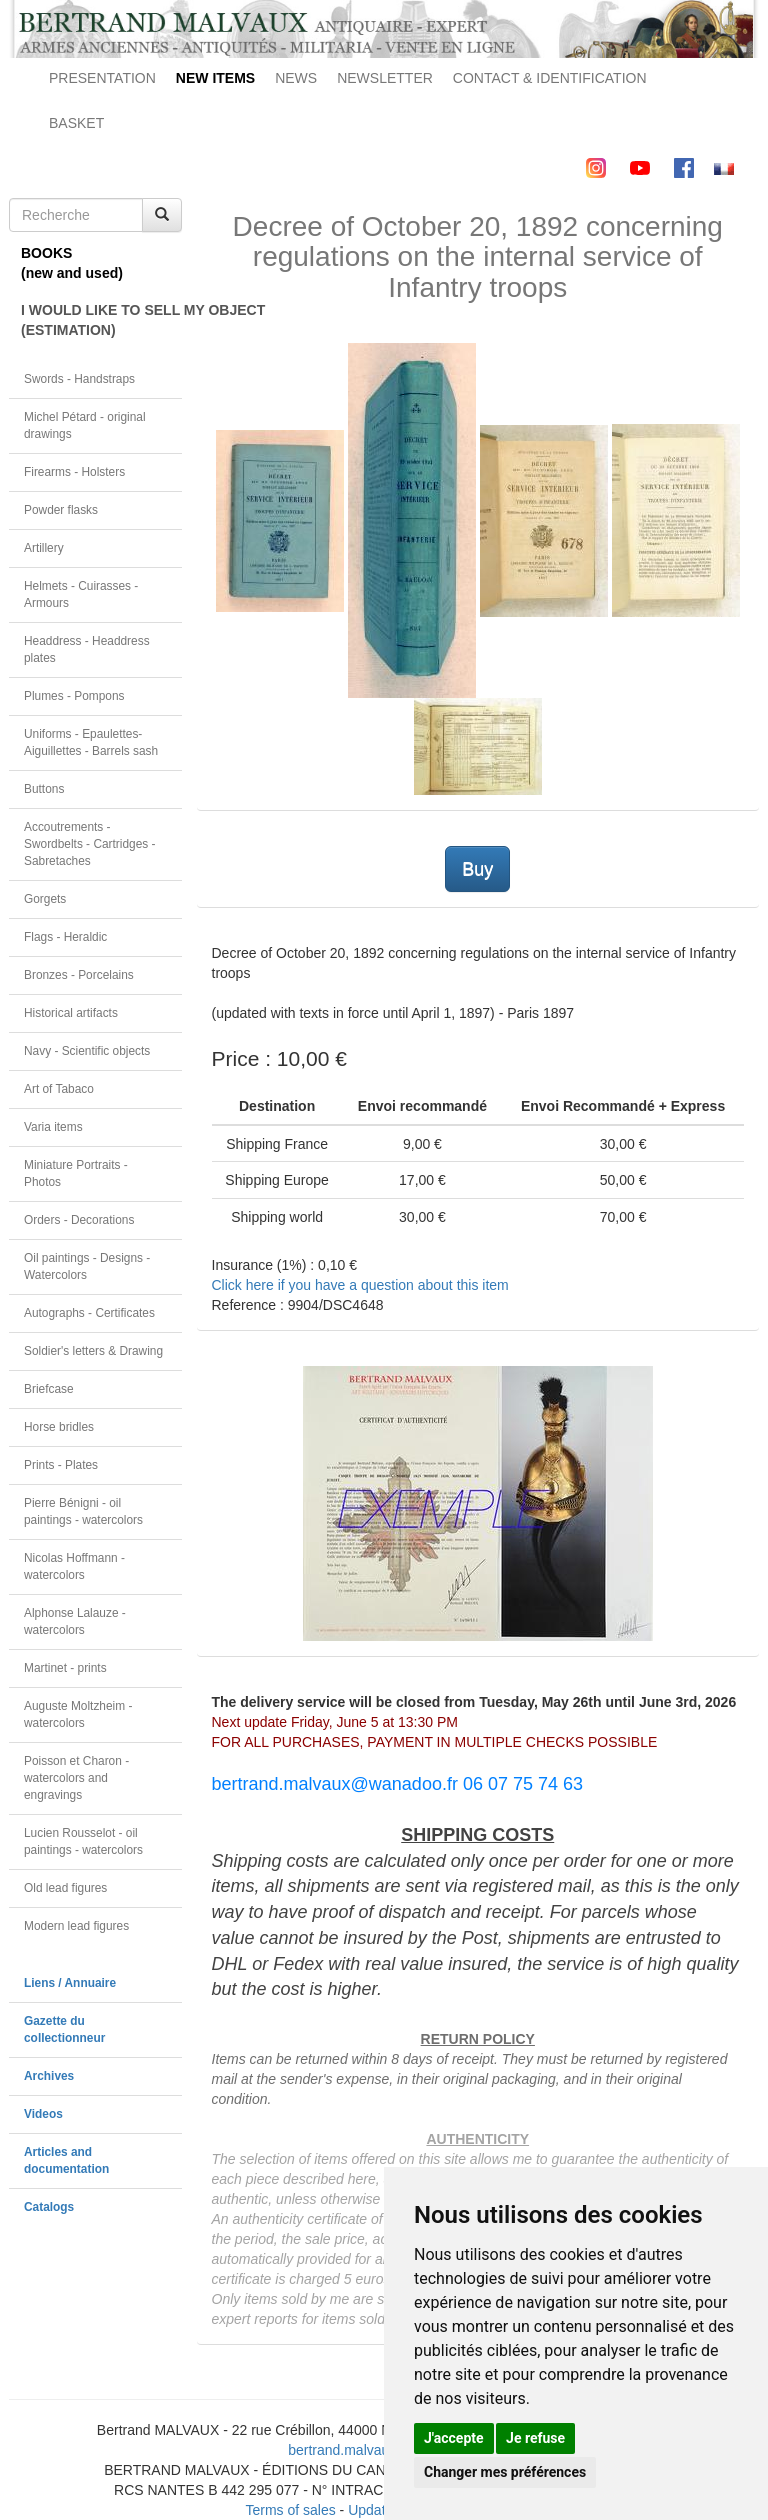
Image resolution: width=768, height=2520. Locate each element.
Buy (477, 869)
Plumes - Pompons (74, 696)
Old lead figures (65, 1888)
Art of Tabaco (59, 1089)
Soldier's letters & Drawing (93, 1351)
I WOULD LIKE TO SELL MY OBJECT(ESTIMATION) (101, 320)
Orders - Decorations (79, 1220)
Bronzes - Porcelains (79, 975)
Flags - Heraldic (65, 937)
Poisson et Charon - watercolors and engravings (76, 1778)
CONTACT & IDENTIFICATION (550, 78)
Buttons (44, 789)
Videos (43, 2114)
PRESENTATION (102, 78)
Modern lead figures (76, 1926)
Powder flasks (61, 510)
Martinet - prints (65, 1668)
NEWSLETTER (385, 78)
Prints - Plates (61, 1465)
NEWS (296, 78)
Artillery (44, 548)
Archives (49, 2076)
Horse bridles (59, 1427)
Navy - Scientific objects (87, 1051)
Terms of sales (290, 2510)
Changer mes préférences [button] (505, 2472)
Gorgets (45, 899)
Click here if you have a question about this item (360, 1285)
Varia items (53, 1127)
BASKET (76, 123)
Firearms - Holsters (74, 472)
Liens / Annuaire (70, 1983)
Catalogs (49, 2207)
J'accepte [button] (454, 2438)
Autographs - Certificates (89, 1313)
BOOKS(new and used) (72, 263)
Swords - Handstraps (79, 379)
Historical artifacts (71, 1013)
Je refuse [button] (535, 2438)
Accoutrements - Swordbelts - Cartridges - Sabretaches (90, 844)
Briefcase (49, 1389)
